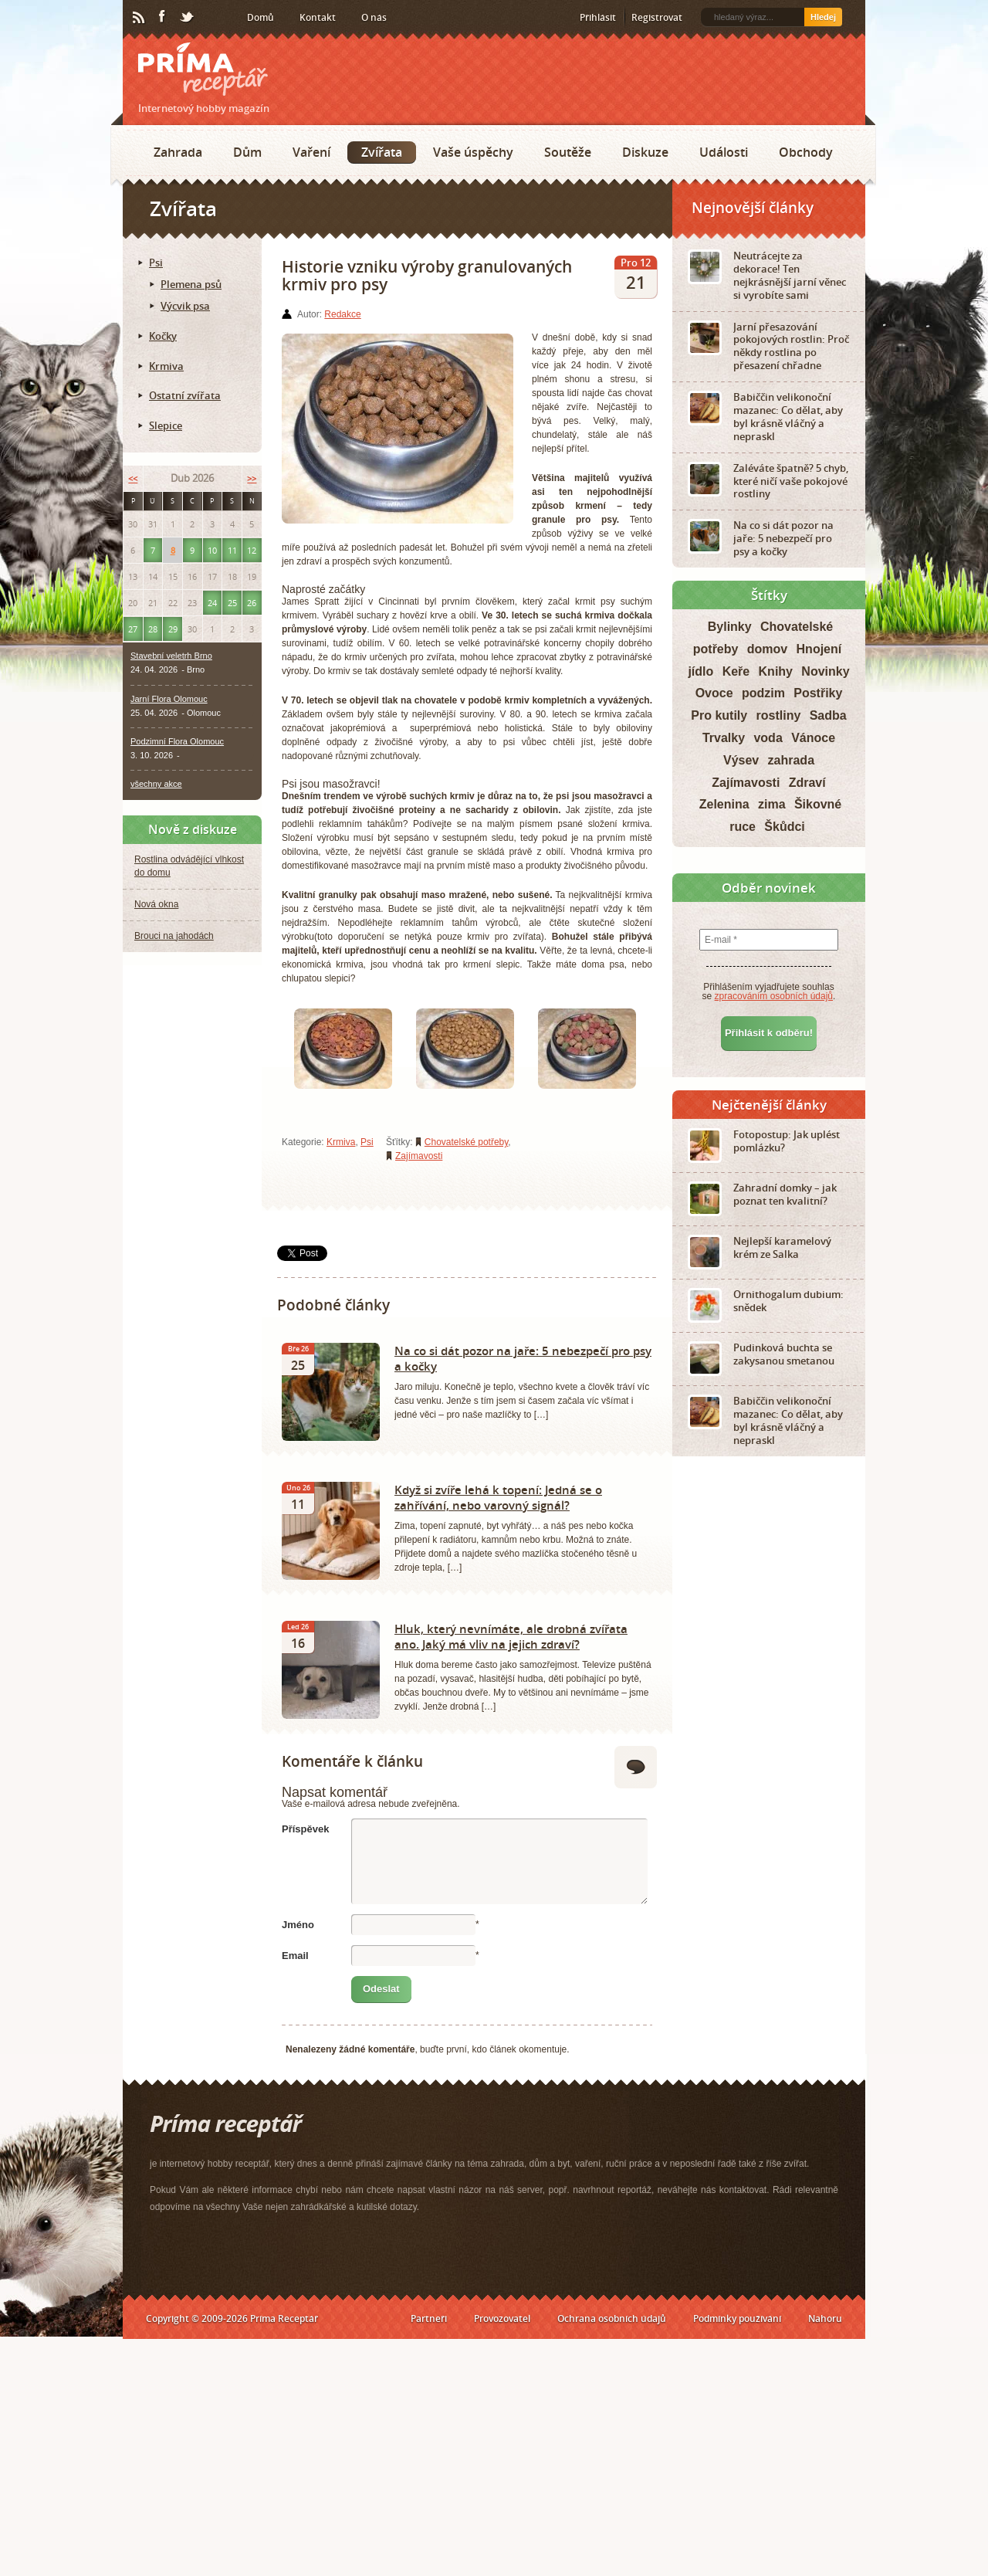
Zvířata (381, 152)
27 (132, 629)
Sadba (828, 715)
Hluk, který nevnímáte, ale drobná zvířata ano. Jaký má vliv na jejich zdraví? (511, 1636)
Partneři (429, 2318)
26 (251, 602)
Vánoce (813, 737)
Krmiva (341, 1142)
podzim (763, 693)
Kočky (163, 336)
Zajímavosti (418, 1156)
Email (295, 1955)
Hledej (823, 17)
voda (767, 737)
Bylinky (730, 626)
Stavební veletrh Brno (171, 655)
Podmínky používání (737, 2318)
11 (232, 550)
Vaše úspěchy (473, 152)
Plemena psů (191, 284)
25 (232, 602)
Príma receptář (203, 69)
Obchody (806, 152)
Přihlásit (598, 17)
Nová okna (156, 904)
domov (767, 649)
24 (212, 602)
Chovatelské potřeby (467, 1142)
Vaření (311, 152)
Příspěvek (305, 1829)
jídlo (700, 671)
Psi (367, 1142)
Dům (247, 152)
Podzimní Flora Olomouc (177, 741)
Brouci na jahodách (174, 935)
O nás (374, 17)
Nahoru (825, 2318)
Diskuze (645, 152)
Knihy (776, 671)
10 (212, 550)
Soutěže (567, 152)
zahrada (791, 760)
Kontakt (317, 17)
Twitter (187, 18)
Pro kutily (719, 715)
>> (251, 478)
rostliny (778, 715)
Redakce (342, 314)
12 (251, 550)
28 (152, 629)
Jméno (298, 1924)
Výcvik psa (185, 306)
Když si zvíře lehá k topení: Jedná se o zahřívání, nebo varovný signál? (498, 1497)
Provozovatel (502, 2318)
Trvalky (723, 737)
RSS (140, 18)
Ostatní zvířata (185, 395)
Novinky (825, 671)
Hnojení (819, 649)
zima (772, 804)
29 (173, 629)
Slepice (165, 425)
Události (723, 152)
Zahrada (178, 152)
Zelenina (724, 804)
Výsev (741, 760)
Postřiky (817, 693)
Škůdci (784, 826)
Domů (260, 17)
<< (132, 478)
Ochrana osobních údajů (611, 2318)
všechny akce (156, 783)
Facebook (163, 17)
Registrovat (656, 17)
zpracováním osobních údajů (774, 996)
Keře (736, 671)
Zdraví (807, 782)
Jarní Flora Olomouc (169, 698)
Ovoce (714, 693)
